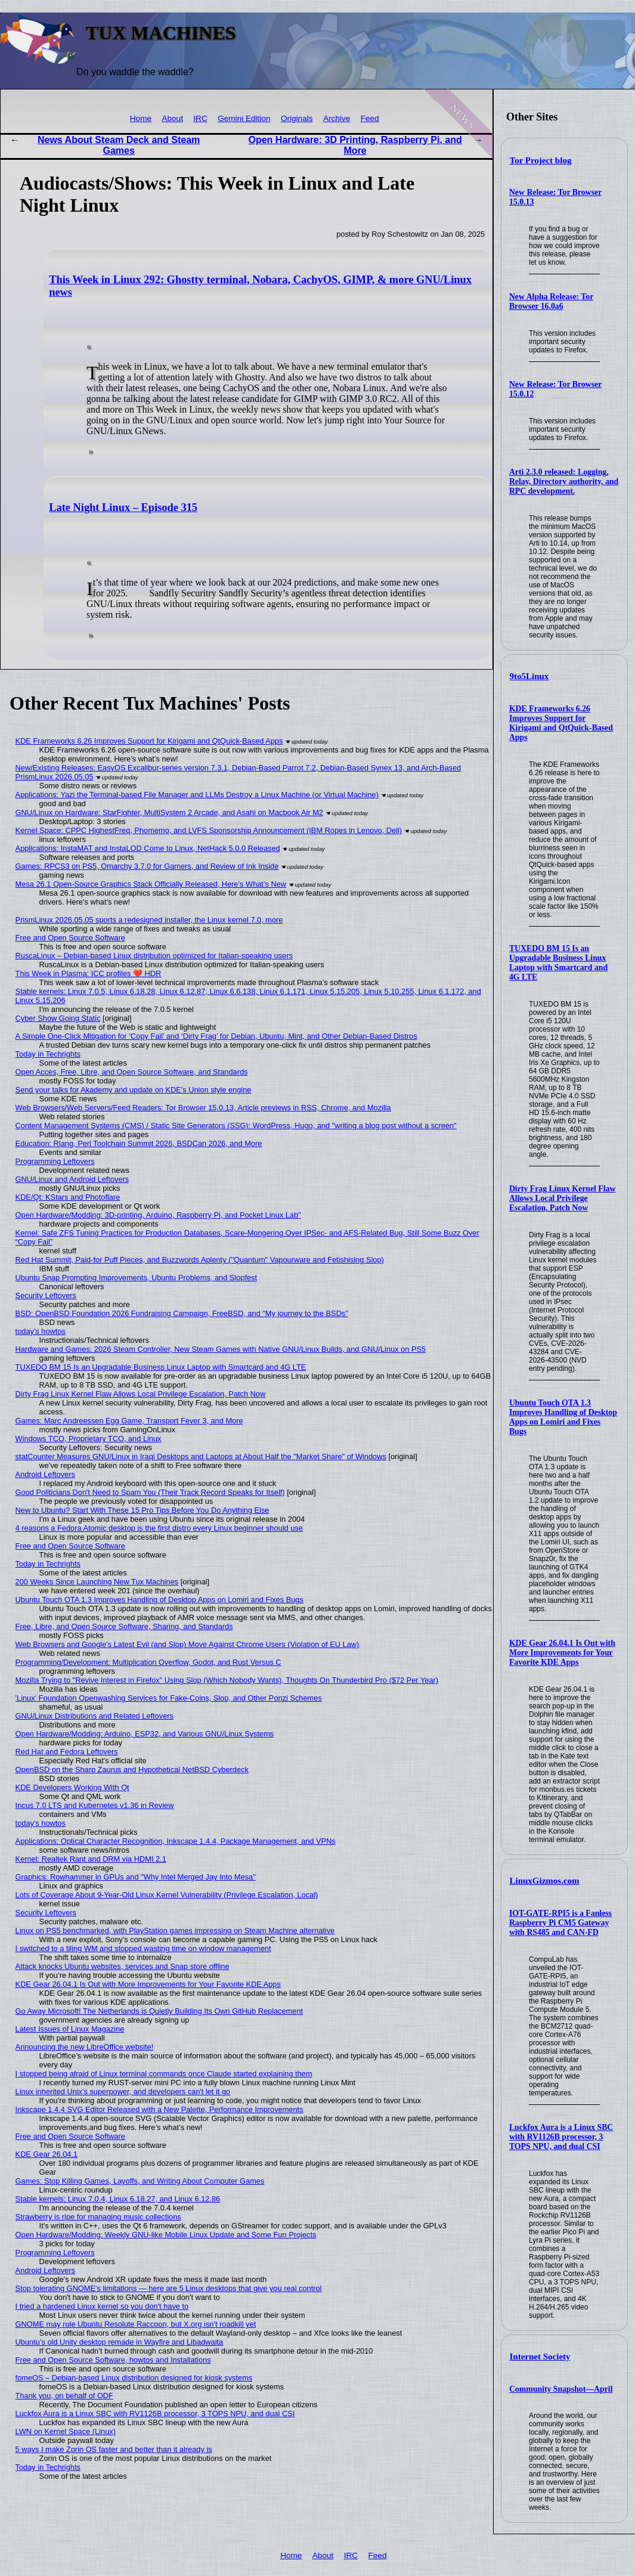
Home (140, 118)
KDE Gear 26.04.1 (47, 2154)
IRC (200, 118)
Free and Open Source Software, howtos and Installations (113, 2359)
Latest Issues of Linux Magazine (70, 2028)
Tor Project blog (541, 160)
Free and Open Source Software (70, 937)
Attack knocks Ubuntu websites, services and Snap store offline (123, 1966)
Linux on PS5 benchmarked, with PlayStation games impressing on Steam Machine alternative (175, 1930)
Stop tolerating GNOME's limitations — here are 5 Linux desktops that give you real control (169, 2288)
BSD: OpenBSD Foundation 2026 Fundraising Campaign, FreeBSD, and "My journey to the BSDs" (182, 1313)
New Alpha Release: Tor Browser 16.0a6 (551, 301)
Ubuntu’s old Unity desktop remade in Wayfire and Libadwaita (120, 2341)
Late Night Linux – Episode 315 (123, 507)
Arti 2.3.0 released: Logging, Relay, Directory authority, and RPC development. (563, 481)
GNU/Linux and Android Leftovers (72, 1179)
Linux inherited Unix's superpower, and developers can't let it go (123, 2091)
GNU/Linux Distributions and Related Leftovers (95, 1715)
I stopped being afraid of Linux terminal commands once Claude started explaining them (164, 2073)
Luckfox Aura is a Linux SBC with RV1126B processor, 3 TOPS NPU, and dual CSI (561, 2137)
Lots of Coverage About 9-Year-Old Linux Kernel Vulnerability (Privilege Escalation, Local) (167, 1894)
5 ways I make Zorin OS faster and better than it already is (114, 2449)
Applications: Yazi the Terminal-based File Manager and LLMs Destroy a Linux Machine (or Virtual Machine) (197, 794)
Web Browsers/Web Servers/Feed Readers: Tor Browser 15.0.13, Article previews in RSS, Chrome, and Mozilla (203, 1107)
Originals (297, 118)
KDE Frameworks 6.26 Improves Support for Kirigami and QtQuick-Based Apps (561, 723)
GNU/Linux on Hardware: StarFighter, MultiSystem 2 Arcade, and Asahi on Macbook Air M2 (169, 812)
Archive (336, 118)
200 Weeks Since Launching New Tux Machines (97, 1581)
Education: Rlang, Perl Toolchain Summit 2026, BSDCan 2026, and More (139, 1143)
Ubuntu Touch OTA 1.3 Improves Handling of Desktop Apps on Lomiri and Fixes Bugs (563, 1417)
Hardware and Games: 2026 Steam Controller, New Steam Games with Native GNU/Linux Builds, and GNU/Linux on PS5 (221, 1349)
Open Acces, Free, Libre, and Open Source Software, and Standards (132, 1071)
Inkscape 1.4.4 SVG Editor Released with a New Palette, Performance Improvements (159, 2109)
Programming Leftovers (55, 1161)
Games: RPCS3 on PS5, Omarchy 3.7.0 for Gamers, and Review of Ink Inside (147, 866)
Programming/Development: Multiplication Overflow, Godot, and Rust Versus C (148, 1662)
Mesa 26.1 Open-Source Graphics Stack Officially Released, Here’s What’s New (151, 884)
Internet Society (540, 2356)
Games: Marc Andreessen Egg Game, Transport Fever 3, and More (129, 1420)
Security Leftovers (46, 1295)
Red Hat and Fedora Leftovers (67, 1751)
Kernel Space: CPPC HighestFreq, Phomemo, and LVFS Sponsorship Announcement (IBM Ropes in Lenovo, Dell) (209, 830)
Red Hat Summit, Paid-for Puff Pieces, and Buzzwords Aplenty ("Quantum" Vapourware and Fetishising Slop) (200, 1259)
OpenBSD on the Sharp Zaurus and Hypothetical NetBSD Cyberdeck (132, 1769)
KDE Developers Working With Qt (72, 1787)
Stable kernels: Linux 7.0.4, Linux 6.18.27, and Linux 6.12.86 (118, 2198)
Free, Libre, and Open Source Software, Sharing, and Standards (124, 1626)
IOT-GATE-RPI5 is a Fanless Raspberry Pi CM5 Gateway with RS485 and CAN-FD (560, 1923)
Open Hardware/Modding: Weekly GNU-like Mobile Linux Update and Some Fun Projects (166, 2234)
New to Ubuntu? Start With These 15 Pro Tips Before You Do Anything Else (143, 1510)
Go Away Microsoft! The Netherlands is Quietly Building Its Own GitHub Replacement (159, 2011)
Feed (370, 118)
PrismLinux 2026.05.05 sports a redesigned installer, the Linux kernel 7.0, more (149, 919)
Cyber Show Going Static (58, 1018)
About (172, 118)
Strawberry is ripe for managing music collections (98, 2216)
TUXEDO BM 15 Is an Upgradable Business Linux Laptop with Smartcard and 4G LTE (558, 963)
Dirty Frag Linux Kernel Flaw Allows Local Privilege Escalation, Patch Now (562, 1198)
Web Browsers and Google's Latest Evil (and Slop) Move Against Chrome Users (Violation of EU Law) (188, 1644)
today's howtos (41, 1331)
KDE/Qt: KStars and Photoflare (68, 1197)
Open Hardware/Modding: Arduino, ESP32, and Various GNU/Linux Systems (145, 1733)
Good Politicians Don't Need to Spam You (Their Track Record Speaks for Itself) (150, 1492)
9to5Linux (529, 676)
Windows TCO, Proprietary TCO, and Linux (89, 1438)
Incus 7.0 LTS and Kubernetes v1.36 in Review (95, 1805)
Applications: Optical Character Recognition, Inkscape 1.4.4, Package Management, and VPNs (176, 1841)
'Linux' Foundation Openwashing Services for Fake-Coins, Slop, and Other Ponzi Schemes (169, 1697)
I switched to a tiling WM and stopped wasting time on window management (143, 1948)
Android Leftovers (45, 1474)
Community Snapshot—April (561, 2389)
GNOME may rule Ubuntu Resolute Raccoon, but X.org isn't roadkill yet (136, 2324)
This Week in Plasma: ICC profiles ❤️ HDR (89, 973)
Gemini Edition (244, 118)
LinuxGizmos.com (545, 1880)
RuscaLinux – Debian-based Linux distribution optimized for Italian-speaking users (154, 955)
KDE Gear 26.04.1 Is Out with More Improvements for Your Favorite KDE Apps (562, 1653)
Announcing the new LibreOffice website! (85, 2046)
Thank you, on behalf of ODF (64, 2395)
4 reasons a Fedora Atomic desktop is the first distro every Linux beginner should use (159, 1528)
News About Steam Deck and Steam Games (119, 145)
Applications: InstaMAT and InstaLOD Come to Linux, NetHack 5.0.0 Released (148, 848)
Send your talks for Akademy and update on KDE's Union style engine (134, 1089)
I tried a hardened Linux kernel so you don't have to (102, 2306)
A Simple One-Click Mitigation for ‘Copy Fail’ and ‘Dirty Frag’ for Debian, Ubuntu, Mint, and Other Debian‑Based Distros (216, 1036)
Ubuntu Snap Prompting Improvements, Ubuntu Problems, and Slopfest (136, 1277)
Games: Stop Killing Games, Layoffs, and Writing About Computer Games (140, 2180)
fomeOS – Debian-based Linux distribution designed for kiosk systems (134, 2377)
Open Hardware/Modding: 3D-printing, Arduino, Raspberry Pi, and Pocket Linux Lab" (158, 1214)
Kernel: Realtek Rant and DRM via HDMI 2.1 (91, 1858)
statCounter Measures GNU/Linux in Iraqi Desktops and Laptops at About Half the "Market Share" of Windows (201, 1456)
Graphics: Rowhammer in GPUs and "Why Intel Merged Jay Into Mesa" (136, 1876)
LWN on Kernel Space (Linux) (66, 2431)
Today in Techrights (48, 1053)
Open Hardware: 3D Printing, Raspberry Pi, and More (355, 145)
